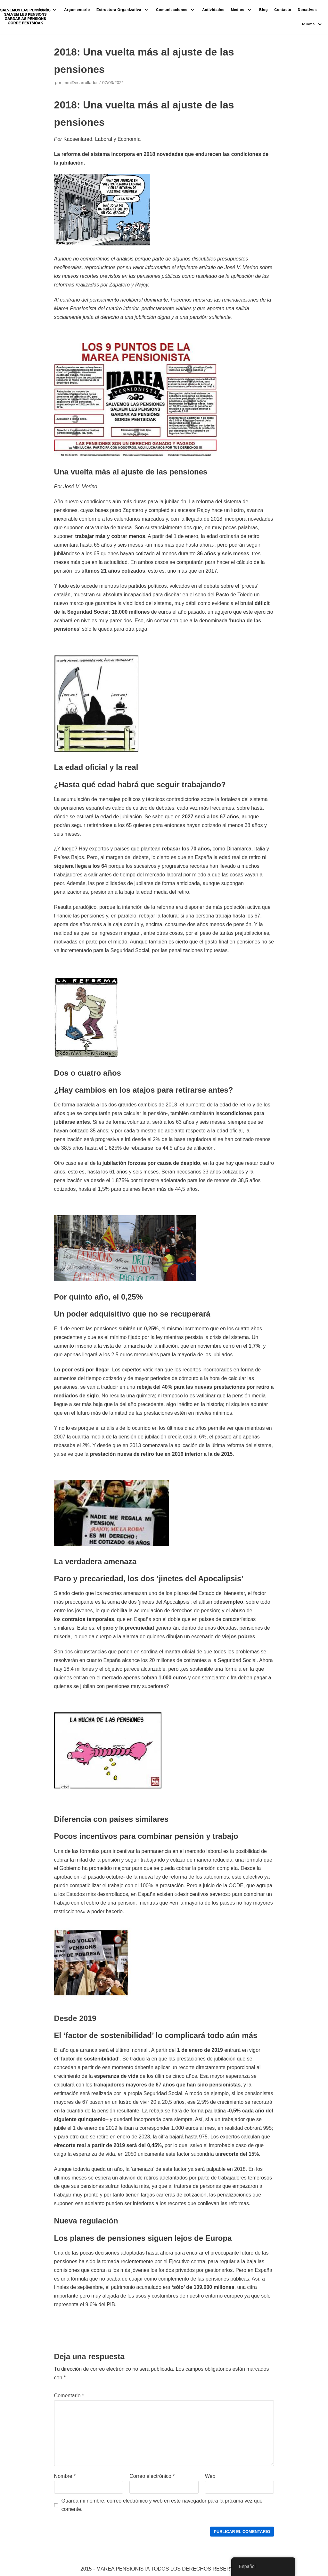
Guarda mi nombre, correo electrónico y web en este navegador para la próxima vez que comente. (162, 2505)
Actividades (213, 10)
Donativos (307, 10)
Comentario (69, 2395)
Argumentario (77, 10)
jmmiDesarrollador (80, 82)
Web (210, 2476)
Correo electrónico (152, 2476)
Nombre (65, 2476)
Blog (263, 10)
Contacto (282, 10)
